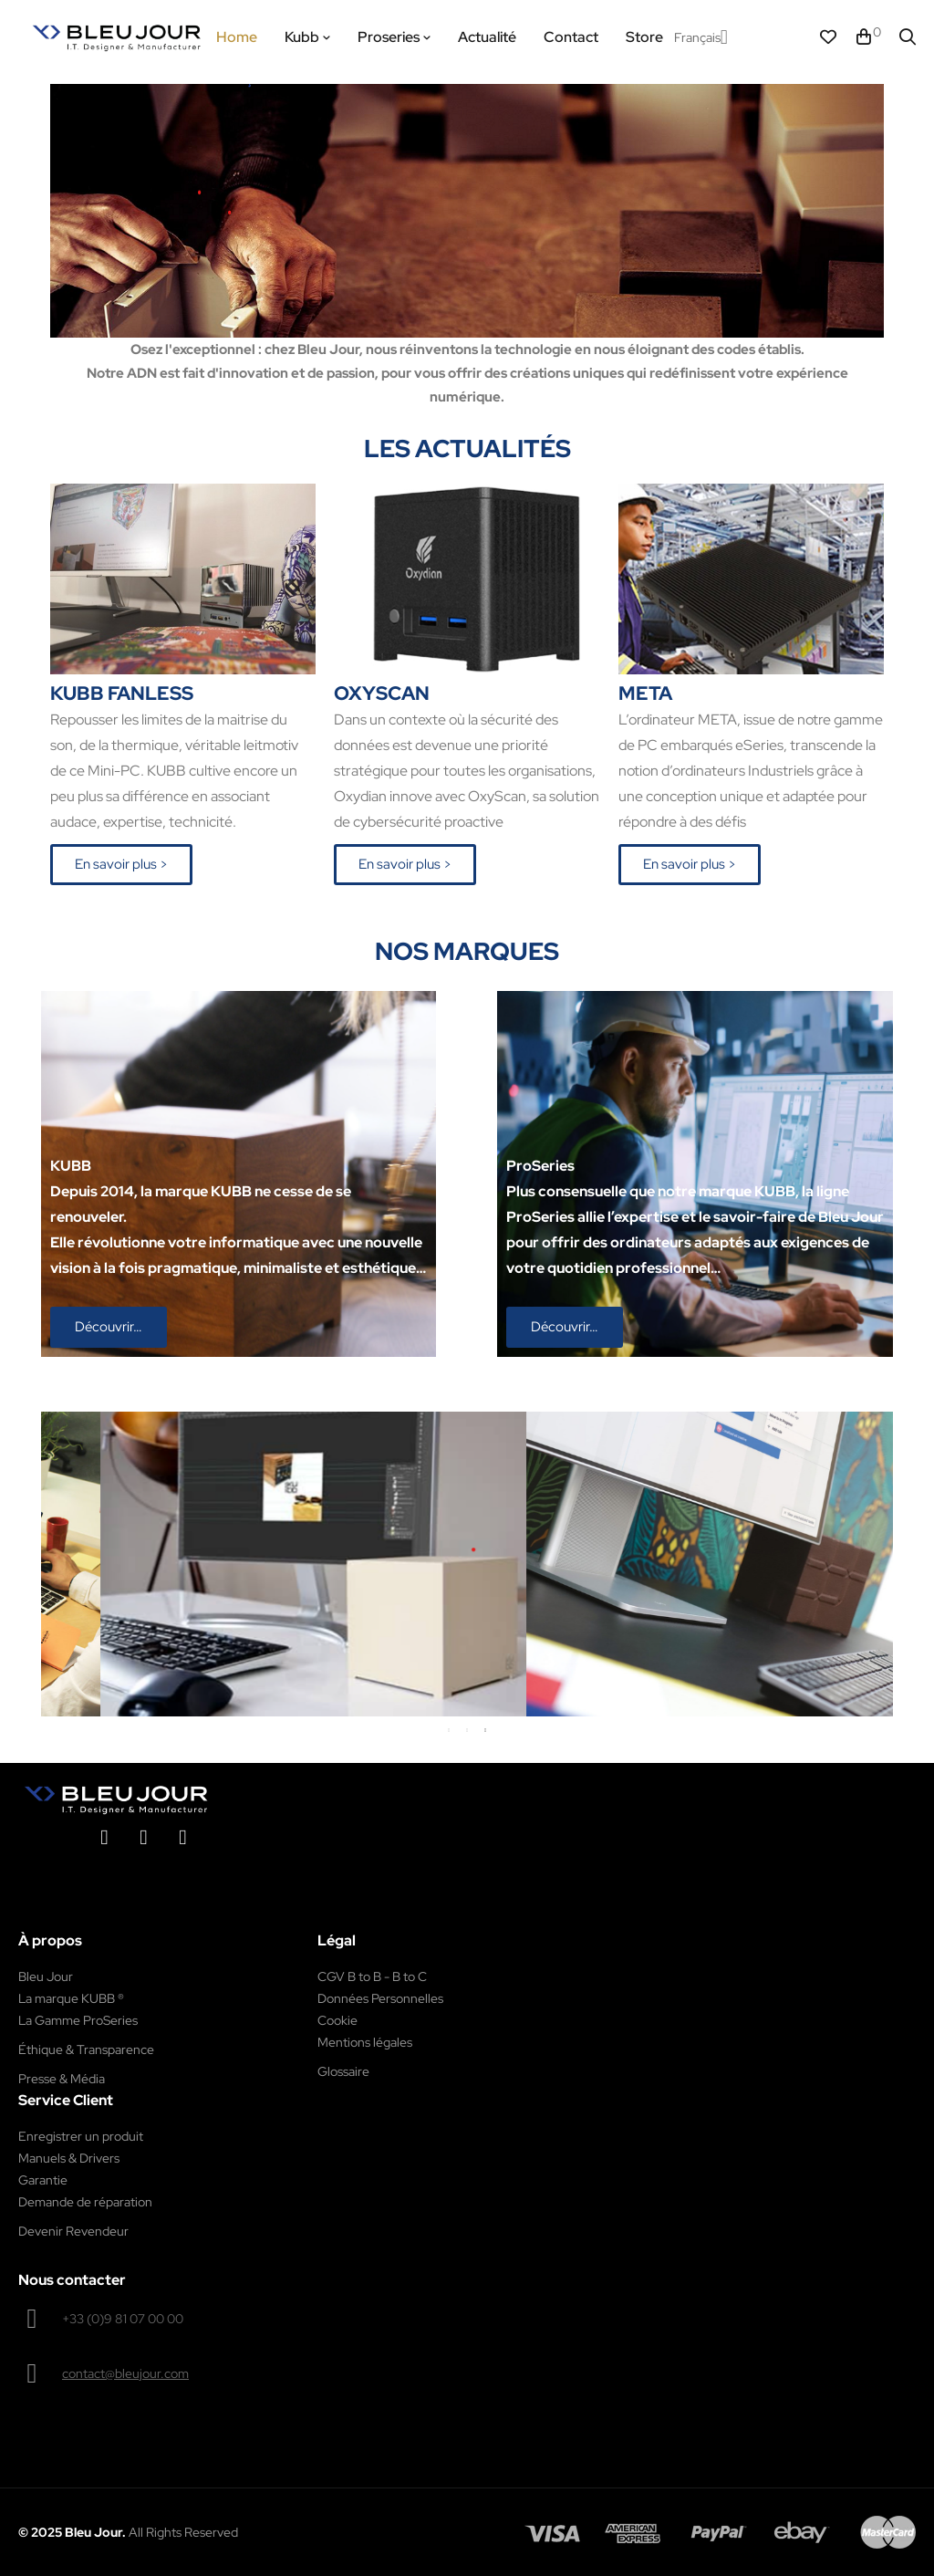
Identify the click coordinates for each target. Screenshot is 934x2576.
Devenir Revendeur (73, 2231)
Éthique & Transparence (86, 2049)
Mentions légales (364, 2042)
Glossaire (343, 2071)
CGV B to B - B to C (372, 1976)
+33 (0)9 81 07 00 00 (122, 2318)
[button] (121, 864)
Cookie (337, 2020)
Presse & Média (61, 2078)
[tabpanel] (376, 1564)
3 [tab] (485, 1730)
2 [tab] (467, 1730)
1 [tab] (449, 1730)
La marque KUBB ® (71, 1998)
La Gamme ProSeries (78, 2020)
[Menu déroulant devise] (701, 37)
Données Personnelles (380, 1998)
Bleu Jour (45, 1976)
